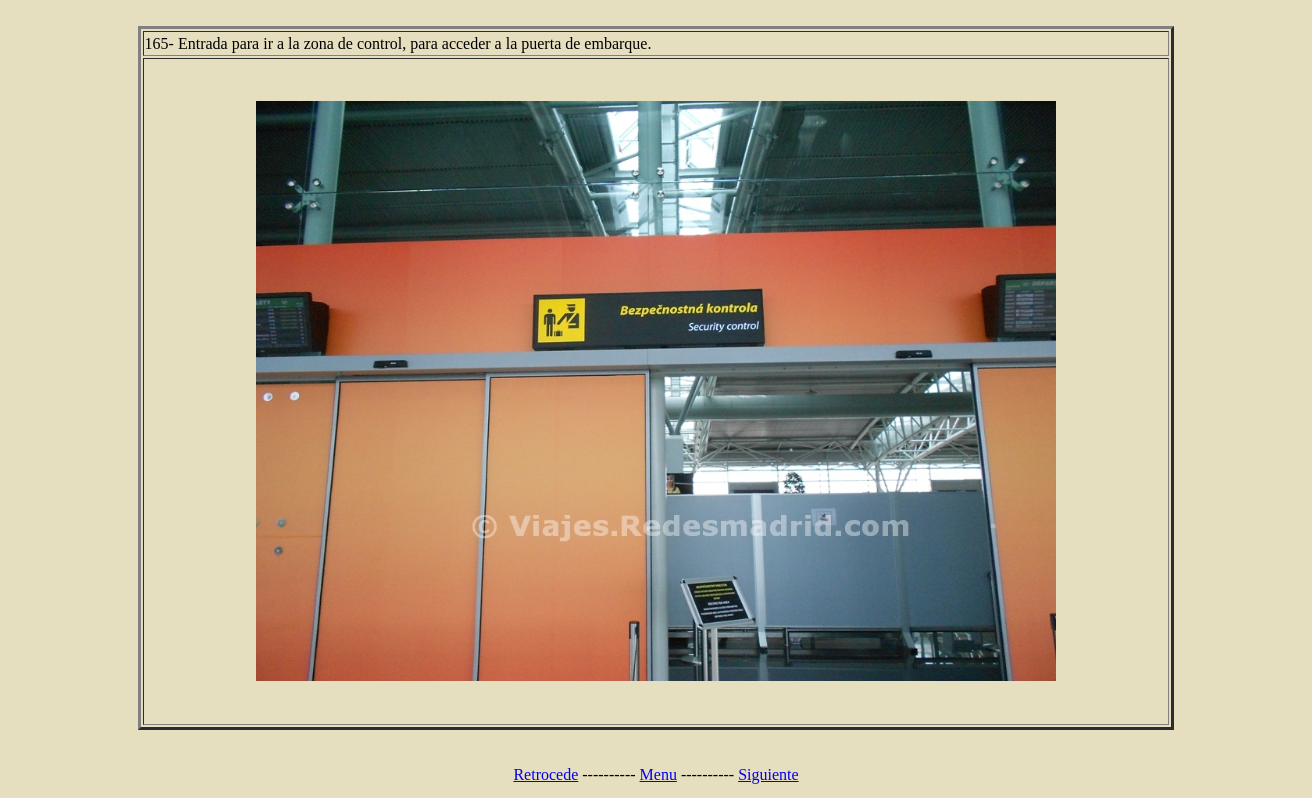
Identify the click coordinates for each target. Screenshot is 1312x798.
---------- (608, 774)
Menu (658, 774)
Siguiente (768, 774)
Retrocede (545, 774)
